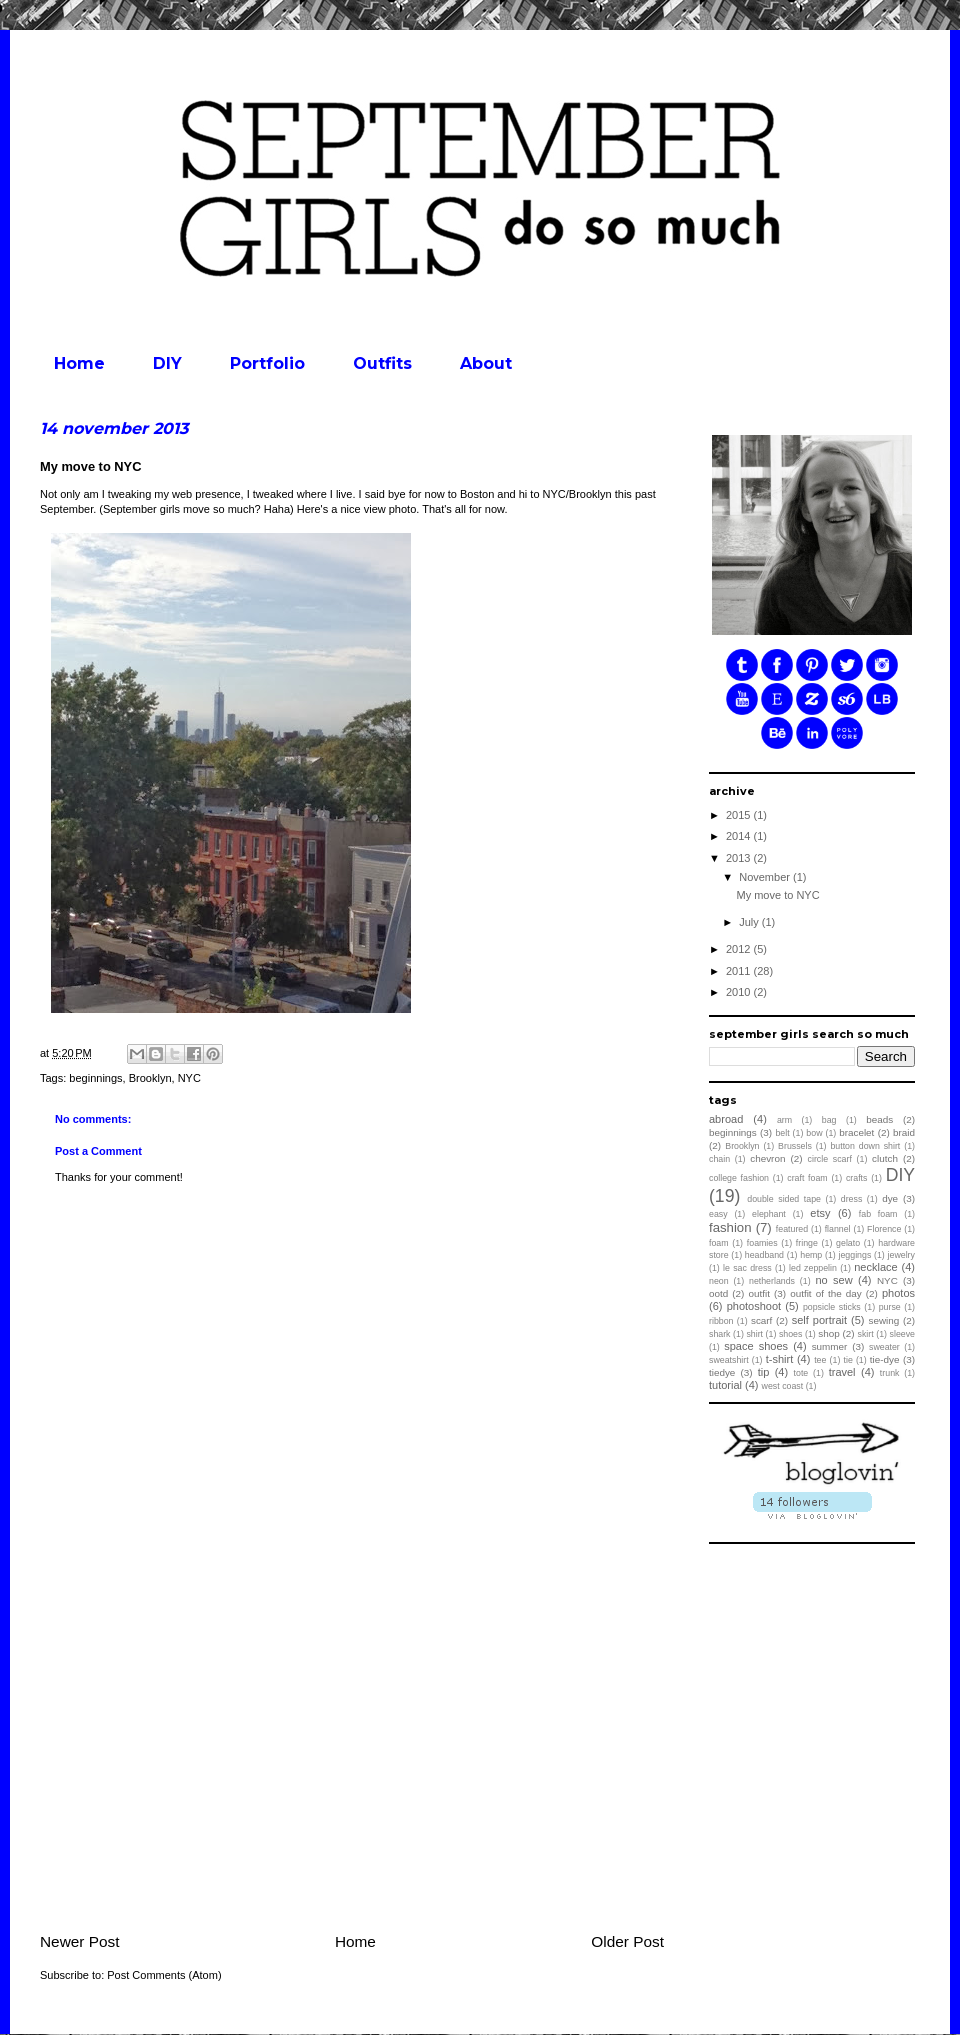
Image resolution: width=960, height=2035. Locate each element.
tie (847, 1360)
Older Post (627, 1941)
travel (842, 1372)
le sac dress (747, 1268)
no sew (833, 1280)
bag (829, 1120)
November (766, 877)
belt (782, 1133)
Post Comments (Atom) (164, 1975)
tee (820, 1360)
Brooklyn (150, 1078)
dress (852, 1199)
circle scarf (830, 1159)
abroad (726, 1119)
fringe (807, 1243)
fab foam (878, 1214)
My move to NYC (777, 895)
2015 (740, 815)
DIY (167, 363)
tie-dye (885, 1359)
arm (784, 1120)
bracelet (856, 1132)
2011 (740, 971)
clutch (885, 1158)
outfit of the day (826, 1293)
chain (719, 1159)
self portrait (819, 1320)
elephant (769, 1214)
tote (801, 1373)
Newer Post (80, 1941)
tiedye (722, 1372)
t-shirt (780, 1359)
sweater (884, 1347)
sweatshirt (729, 1360)
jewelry (901, 1255)
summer (830, 1346)
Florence (884, 1229)
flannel (838, 1229)
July (750, 922)
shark (720, 1334)
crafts (857, 1178)
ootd (718, 1293)
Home (79, 363)
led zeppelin (813, 1268)
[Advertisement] (352, 1784)
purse (890, 1307)
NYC (189, 1078)
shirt (754, 1334)
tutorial (725, 1385)
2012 (740, 949)
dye (890, 1198)
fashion (730, 1227)
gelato (848, 1243)
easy (718, 1214)
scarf (761, 1320)
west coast (783, 1386)
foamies (762, 1243)
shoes (790, 1334)
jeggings (855, 1255)
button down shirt (865, 1146)
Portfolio (267, 363)
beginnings (95, 1078)
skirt (866, 1334)
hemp (811, 1255)
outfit (759, 1293)
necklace (875, 1267)
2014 (740, 836)
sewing (883, 1320)
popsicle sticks (832, 1307)
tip (764, 1372)
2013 (740, 858)
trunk (890, 1373)
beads (879, 1119)
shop (828, 1333)
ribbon (721, 1321)
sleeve (902, 1334)
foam (719, 1243)
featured (792, 1229)
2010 (740, 992)
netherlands (772, 1281)
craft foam (807, 1178)
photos (898, 1293)
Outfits (382, 363)
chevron (767, 1158)
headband (764, 1255)
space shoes (756, 1346)
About (486, 363)
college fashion (739, 1178)
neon (719, 1281)
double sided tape (784, 1199)
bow (814, 1133)
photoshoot (754, 1306)
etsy (820, 1213)
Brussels (795, 1146)
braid (904, 1132)
